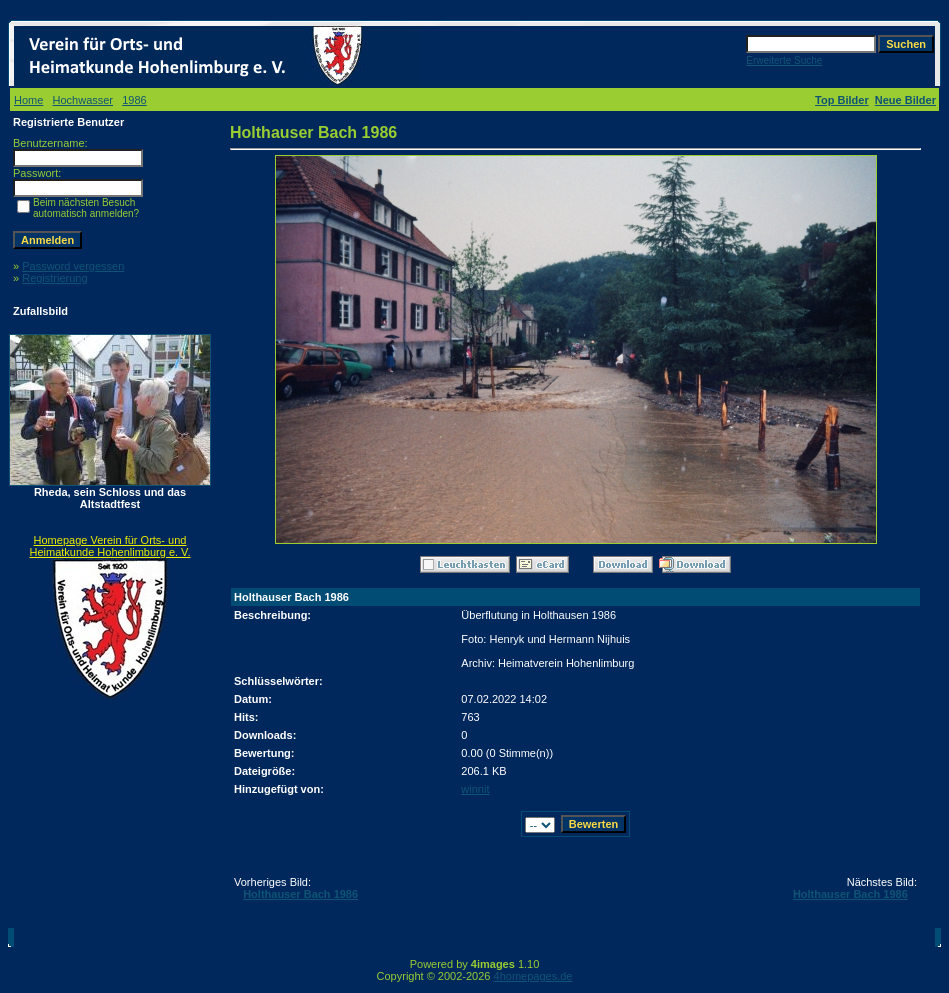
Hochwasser (83, 100)
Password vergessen (73, 266)
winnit (475, 789)
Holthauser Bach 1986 (300, 894)
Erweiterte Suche (784, 60)
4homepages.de (533, 976)
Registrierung (54, 278)
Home (28, 100)
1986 (134, 100)
